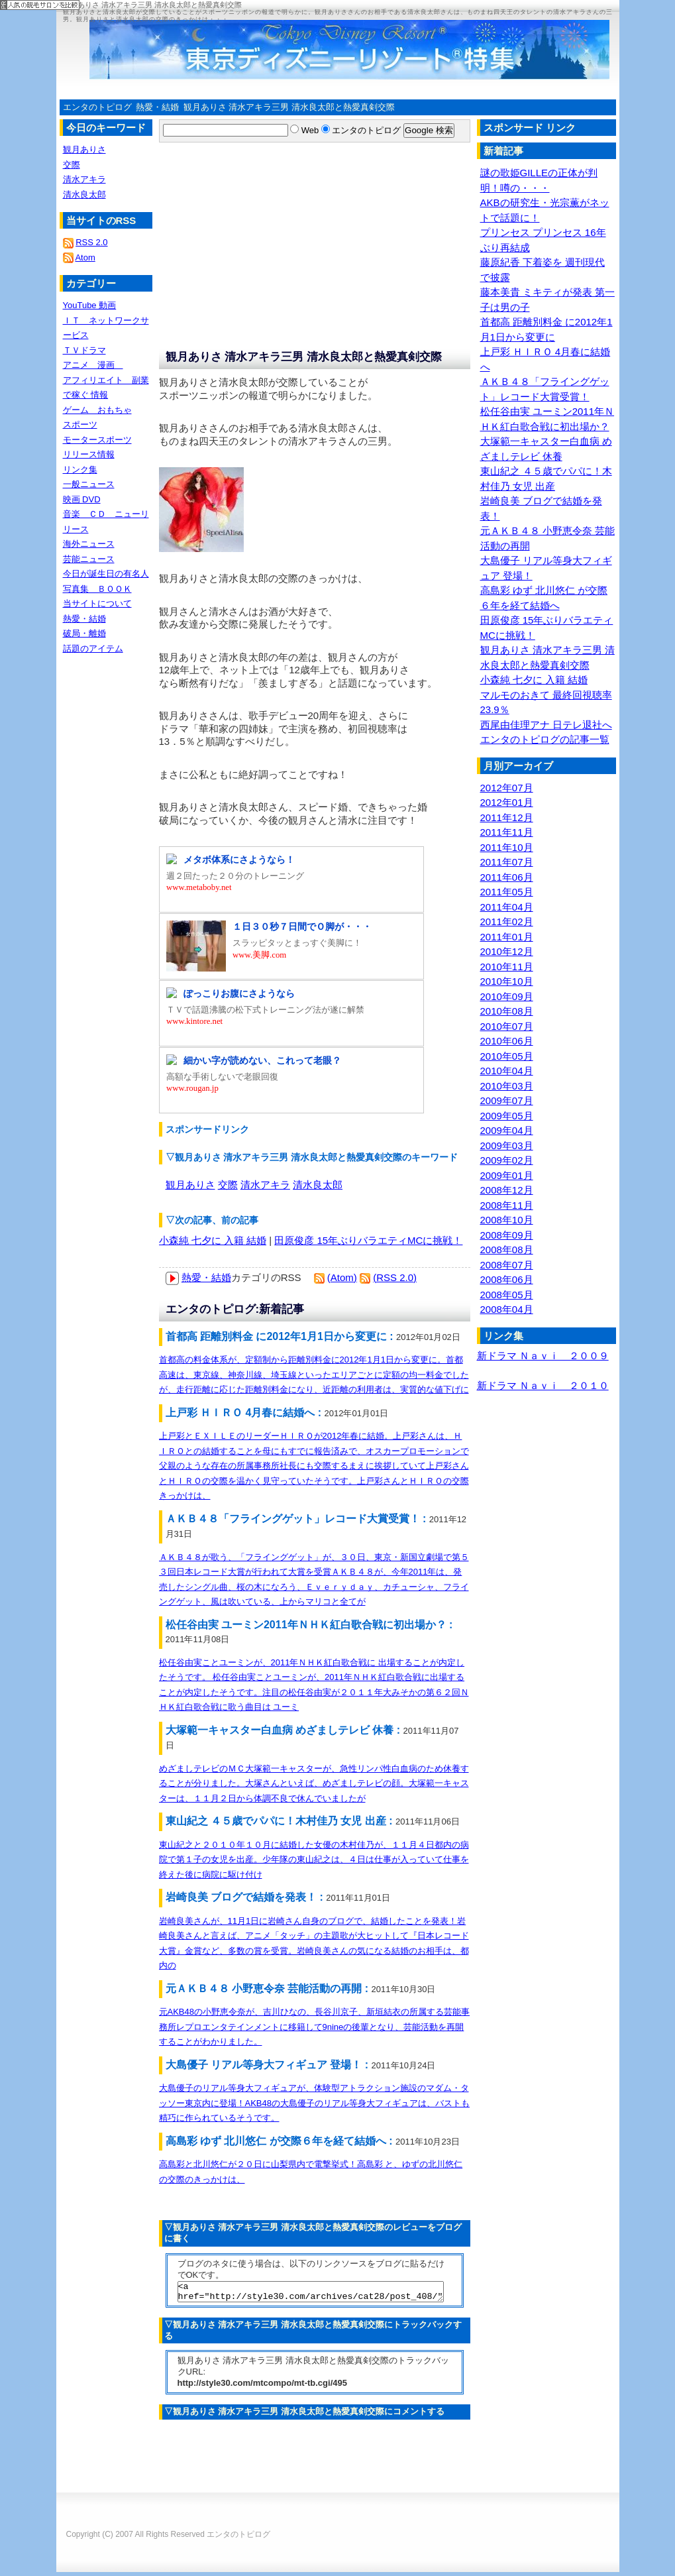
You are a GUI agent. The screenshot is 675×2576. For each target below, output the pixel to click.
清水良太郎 (317, 1184)
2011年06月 (506, 877)
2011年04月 (506, 907)
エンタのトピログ (97, 107)
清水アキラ (265, 1184)
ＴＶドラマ (84, 350)
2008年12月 (506, 1190)
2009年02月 (506, 1160)
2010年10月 (506, 981)
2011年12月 (506, 817)
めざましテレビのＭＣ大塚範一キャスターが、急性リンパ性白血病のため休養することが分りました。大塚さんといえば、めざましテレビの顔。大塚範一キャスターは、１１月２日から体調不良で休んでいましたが (314, 1783)
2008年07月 (506, 1264)
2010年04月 (506, 1070)
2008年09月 (506, 1235)
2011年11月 (506, 832)
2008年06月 (506, 1279)
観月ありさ (190, 1184)
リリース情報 (89, 454)
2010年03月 (506, 1086)
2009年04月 (506, 1130)
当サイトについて (97, 603)
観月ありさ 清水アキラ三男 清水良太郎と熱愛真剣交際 (289, 107)
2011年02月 (506, 921)
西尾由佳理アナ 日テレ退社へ (546, 724)
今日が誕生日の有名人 (106, 574)
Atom (85, 257)
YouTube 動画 (90, 305)
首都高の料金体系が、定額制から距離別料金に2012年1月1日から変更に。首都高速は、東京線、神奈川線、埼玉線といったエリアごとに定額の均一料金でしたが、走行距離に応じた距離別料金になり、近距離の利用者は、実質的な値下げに (314, 1374)
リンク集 (80, 470)
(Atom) (342, 1277)
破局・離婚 (84, 633)
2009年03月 (506, 1145)
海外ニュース (89, 544)
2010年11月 (506, 966)
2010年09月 (506, 996)
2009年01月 (506, 1175)
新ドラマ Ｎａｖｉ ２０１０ (543, 1385)
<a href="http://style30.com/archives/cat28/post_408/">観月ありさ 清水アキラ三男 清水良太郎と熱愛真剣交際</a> (311, 2293)
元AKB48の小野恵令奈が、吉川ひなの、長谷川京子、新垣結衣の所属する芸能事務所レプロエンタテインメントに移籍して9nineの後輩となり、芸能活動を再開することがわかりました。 (314, 2026)
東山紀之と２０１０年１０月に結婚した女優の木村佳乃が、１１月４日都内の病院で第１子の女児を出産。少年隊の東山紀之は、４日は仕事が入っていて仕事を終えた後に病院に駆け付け (314, 1859)
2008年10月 (506, 1219)
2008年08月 (506, 1249)
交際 (228, 1184)
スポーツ (80, 424)
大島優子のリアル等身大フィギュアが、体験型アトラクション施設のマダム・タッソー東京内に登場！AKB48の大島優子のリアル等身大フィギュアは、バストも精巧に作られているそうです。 (314, 2103)
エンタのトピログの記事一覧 (544, 739)
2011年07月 (506, 862)
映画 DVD (82, 499)
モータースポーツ (97, 440)
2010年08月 (506, 1011)
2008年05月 (506, 1294)
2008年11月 (506, 1205)
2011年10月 (506, 847)
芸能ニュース (89, 559)
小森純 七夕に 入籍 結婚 (213, 1240)
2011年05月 (506, 891)
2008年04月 (506, 1309)
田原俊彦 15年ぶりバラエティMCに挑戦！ (368, 1240)
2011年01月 (506, 936)
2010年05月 (506, 1056)
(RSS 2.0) (395, 1277)
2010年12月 (506, 951)
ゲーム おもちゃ (97, 410)
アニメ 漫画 (93, 365)
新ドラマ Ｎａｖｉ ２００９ (543, 1355)
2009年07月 (506, 1100)
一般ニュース (89, 484)
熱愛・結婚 (157, 107)
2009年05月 (506, 1115)
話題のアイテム (93, 648)
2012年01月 (506, 802)
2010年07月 (506, 1026)
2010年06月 (506, 1040)
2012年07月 (506, 787)
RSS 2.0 (91, 242)
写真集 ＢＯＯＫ (97, 589)
